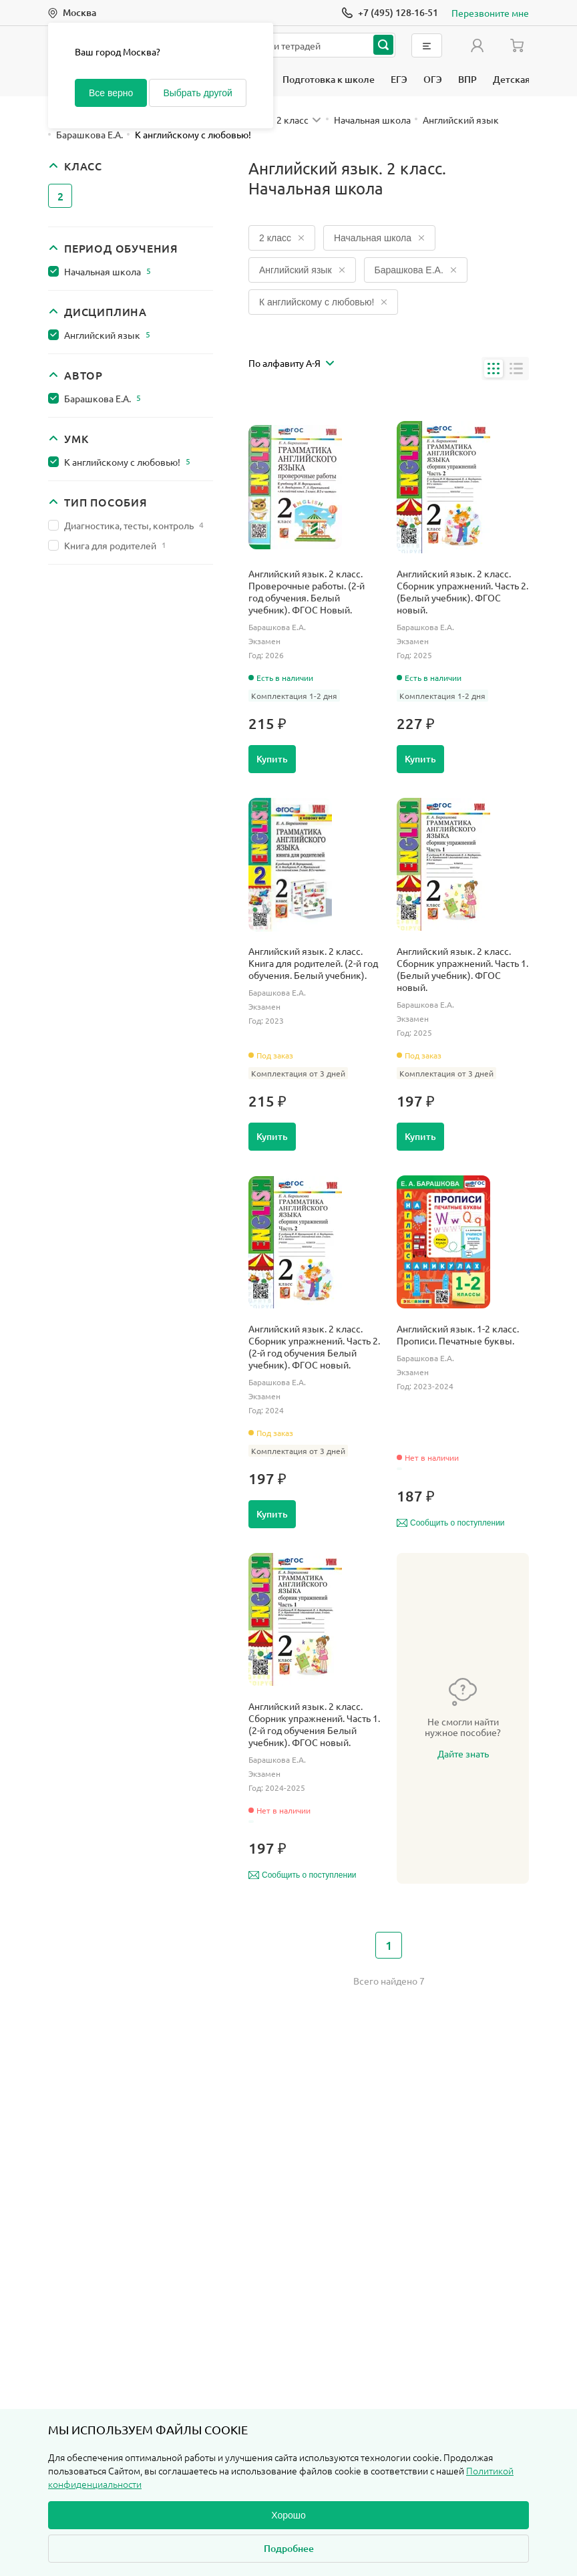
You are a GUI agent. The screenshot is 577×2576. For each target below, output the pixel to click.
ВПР (467, 79)
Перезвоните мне (490, 12)
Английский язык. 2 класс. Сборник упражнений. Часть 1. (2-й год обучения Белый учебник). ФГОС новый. (314, 1724)
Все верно (111, 93)
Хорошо (288, 2515)
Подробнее (289, 2548)
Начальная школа (107, 271)
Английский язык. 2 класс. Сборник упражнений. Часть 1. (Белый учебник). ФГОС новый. (462, 969)
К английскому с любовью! (127, 461)
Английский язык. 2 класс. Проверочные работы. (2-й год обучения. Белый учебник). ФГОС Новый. (306, 591)
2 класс (282, 238)
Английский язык (107, 334)
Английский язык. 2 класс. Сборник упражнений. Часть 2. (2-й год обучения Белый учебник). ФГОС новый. (314, 1346)
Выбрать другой (197, 93)
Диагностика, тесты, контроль (134, 525)
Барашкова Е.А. (102, 398)
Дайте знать (463, 1753)
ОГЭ (432, 79)
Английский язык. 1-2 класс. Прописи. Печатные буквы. (458, 1334)
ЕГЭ (399, 79)
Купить (272, 758)
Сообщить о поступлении (451, 1523)
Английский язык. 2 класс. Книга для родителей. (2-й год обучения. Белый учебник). (313, 963)
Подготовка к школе (328, 79)
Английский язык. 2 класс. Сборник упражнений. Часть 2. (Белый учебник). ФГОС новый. (462, 591)
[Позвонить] (390, 13)
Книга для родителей (115, 545)
